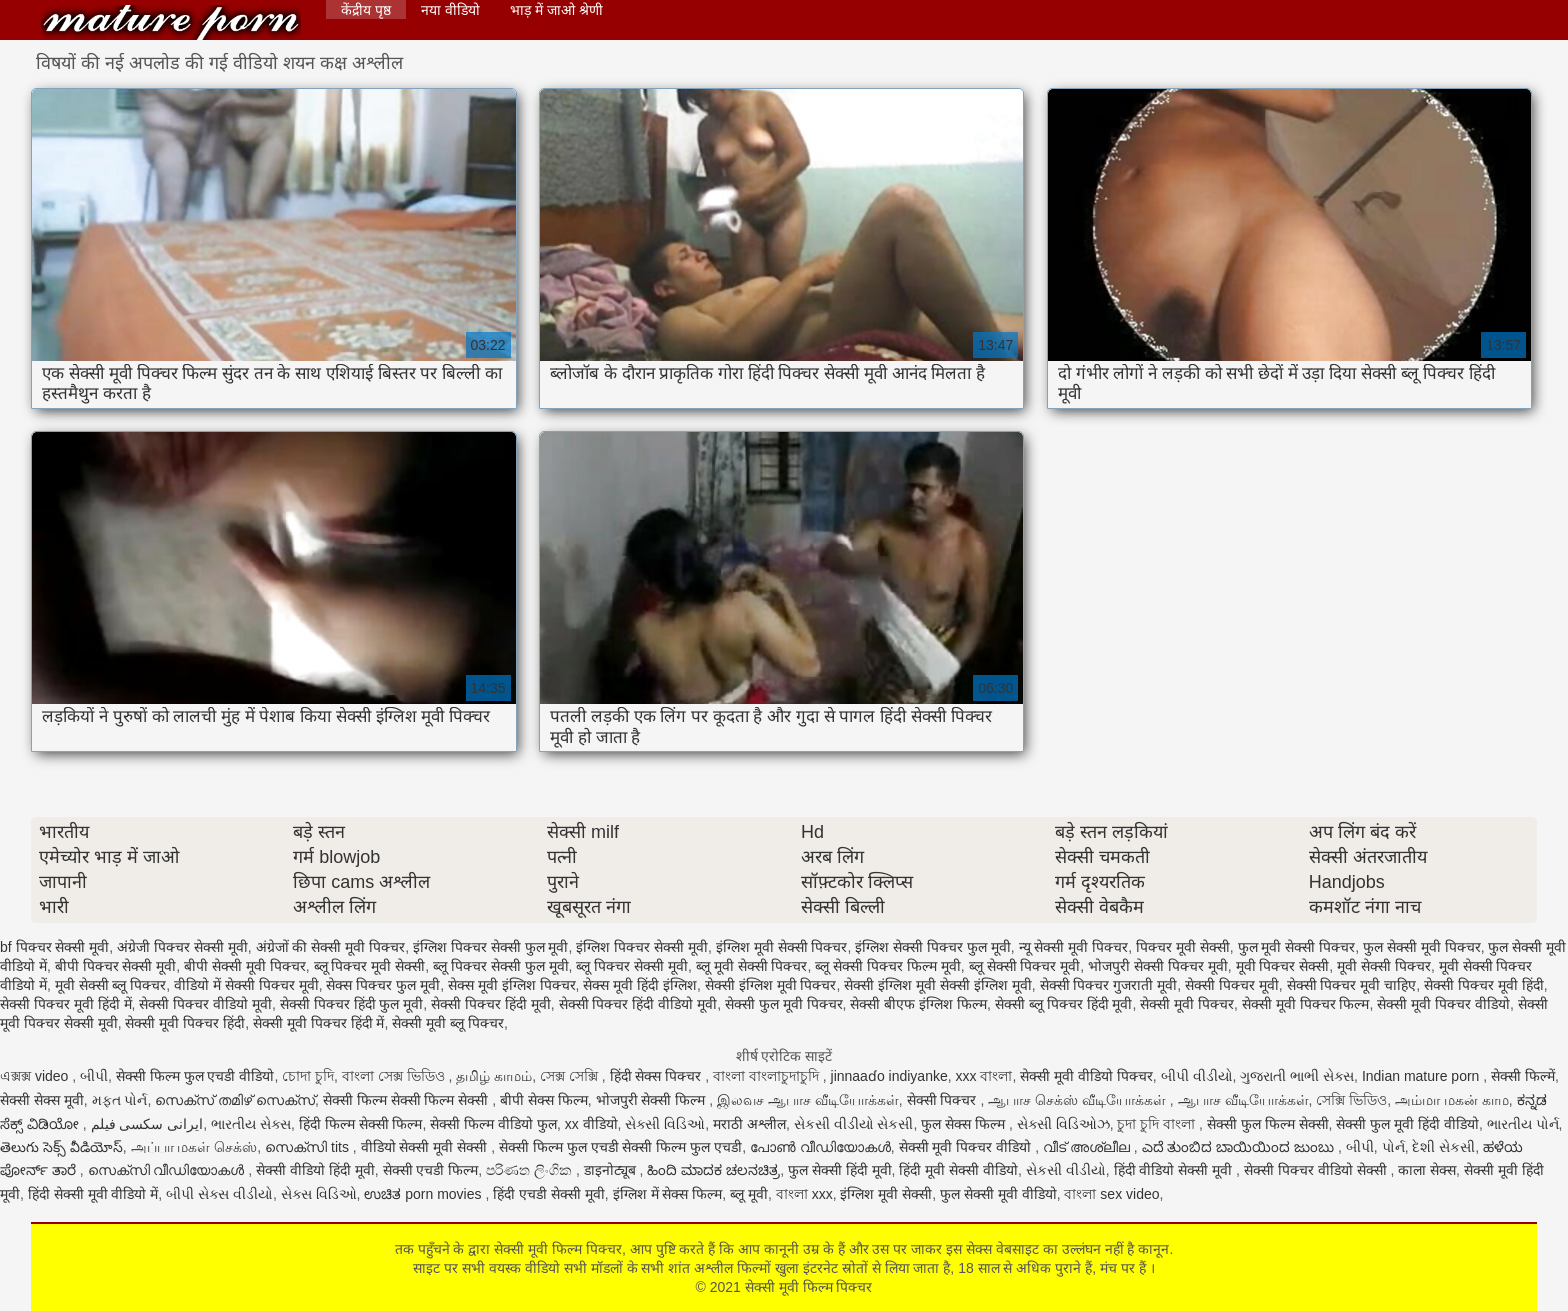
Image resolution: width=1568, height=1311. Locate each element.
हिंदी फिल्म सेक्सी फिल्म (361, 1124)
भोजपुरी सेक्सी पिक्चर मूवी (1158, 966)
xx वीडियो (591, 1124)
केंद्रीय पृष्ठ (366, 10)
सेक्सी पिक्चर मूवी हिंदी (1484, 985)
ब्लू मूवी (749, 1194)
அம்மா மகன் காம (1452, 1100)
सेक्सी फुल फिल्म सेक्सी (1268, 1124)
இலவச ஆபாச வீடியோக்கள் (808, 1100)
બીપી (94, 1076)
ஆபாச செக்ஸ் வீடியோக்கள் (1079, 1100)
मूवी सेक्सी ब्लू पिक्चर (111, 985)
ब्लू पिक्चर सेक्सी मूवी (632, 966)
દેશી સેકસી (1443, 1147)
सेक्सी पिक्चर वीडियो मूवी (205, 1004)
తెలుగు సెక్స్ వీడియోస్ (61, 1147)
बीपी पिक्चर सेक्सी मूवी (116, 966)
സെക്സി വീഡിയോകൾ (168, 1170)
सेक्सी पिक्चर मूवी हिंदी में (66, 1004)
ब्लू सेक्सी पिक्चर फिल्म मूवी (888, 966)
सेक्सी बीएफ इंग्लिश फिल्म (918, 1004)
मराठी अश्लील (749, 1124)
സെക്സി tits (309, 1147)
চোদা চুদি (308, 1076)
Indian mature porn (1422, 1076)
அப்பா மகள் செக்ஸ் (194, 1147)
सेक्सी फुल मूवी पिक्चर (784, 1004)
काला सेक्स (1427, 1170)
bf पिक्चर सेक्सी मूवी (54, 947)
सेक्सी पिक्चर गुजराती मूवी (1109, 985)
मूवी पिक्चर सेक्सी (1283, 966)
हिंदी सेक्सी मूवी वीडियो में (93, 1194)
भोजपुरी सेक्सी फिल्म (653, 1100)
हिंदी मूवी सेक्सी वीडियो (958, 1170)
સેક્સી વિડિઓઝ (1063, 1124)
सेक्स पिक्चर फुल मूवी (383, 985)
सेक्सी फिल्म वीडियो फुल (493, 1124)
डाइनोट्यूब (612, 1170)
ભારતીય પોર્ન (1523, 1124)
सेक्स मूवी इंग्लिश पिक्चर (512, 985)
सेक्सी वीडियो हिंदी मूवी (315, 1170)
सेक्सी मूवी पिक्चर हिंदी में (319, 1023)
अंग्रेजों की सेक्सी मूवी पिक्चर (331, 947)
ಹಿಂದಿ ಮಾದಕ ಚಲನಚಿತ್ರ (713, 1170)
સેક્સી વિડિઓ (665, 1124)
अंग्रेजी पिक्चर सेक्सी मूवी (182, 947)
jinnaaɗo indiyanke (889, 1076)
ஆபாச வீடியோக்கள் (1243, 1100)
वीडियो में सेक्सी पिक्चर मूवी (246, 985)
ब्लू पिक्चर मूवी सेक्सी (370, 966)
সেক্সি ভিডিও (1351, 1100)
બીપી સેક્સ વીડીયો (219, 1194)
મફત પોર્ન (120, 1100)
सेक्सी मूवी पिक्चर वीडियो (1443, 1004)
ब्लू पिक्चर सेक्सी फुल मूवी (501, 966)
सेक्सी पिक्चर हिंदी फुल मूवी (352, 1004)
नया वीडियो (450, 10)
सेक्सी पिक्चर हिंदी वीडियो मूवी (638, 1004)
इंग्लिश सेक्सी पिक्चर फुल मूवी (933, 947)
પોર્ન (1393, 1147)
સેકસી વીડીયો (1066, 1170)
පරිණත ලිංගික (531, 1170)
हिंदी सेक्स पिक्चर (658, 1076)
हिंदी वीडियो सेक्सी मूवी (1175, 1170)
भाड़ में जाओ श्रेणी (556, 10)
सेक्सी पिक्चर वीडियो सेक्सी (1317, 1170)
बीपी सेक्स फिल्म (544, 1100)
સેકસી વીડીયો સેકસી (854, 1124)
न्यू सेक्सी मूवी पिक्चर (1074, 947)
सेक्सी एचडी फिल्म (431, 1170)
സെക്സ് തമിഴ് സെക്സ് (235, 1100)
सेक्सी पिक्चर (944, 1100)
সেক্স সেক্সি (571, 1076)
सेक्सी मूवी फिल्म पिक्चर (171, 22)
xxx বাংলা (984, 1076)
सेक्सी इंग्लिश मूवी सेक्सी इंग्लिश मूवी (937, 985)
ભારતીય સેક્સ (251, 1124)
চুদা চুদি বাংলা (1158, 1124)
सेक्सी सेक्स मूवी (42, 1100)
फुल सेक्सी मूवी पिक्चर (1422, 947)
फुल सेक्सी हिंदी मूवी (840, 1170)
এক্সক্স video (36, 1076)
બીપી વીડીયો (1197, 1076)
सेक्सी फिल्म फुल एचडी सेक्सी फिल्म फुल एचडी (620, 1147)
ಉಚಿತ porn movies (424, 1194)
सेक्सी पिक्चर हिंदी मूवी (491, 1004)
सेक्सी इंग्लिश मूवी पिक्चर (771, 985)
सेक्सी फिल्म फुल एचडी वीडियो (195, 1076)
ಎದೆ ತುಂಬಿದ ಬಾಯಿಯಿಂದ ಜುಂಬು (1240, 1147)
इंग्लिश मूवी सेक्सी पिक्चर (782, 947)
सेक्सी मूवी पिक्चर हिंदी (185, 1023)
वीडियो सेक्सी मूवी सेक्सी (426, 1147)
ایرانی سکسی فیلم (147, 1124)
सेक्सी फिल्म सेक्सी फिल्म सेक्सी (407, 1100)
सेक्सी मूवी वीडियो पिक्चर (1086, 1076)
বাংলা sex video (1111, 1194)
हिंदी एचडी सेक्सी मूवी (549, 1194)
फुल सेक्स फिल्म (965, 1124)
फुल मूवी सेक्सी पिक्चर (1297, 947)
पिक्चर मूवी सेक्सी (1183, 947)
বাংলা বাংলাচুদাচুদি (768, 1076)
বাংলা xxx (804, 1194)
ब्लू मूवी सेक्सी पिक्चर (752, 966)
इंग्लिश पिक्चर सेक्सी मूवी (642, 947)
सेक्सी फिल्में (1523, 1076)
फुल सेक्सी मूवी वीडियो (998, 1194)
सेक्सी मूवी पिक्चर (1187, 1004)
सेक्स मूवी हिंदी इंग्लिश (640, 985)
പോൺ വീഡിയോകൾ (820, 1147)
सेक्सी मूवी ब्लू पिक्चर (448, 1023)
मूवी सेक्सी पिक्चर (1384, 966)
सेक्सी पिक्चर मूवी (1232, 985)
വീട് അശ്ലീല (1088, 1147)
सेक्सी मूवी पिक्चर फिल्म (1306, 1004)
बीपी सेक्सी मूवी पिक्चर (245, 966)
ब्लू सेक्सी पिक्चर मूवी (1025, 966)
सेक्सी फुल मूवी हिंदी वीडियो (1407, 1124)
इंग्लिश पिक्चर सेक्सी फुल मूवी (491, 947)
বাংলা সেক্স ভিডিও (395, 1076)
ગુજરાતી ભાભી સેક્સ (1297, 1076)
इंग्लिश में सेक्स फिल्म (668, 1194)
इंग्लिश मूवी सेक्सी (886, 1194)
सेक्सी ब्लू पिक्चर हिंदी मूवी (1064, 1004)
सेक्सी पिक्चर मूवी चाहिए (1352, 985)
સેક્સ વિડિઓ (319, 1194)
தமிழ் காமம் (494, 1076)
